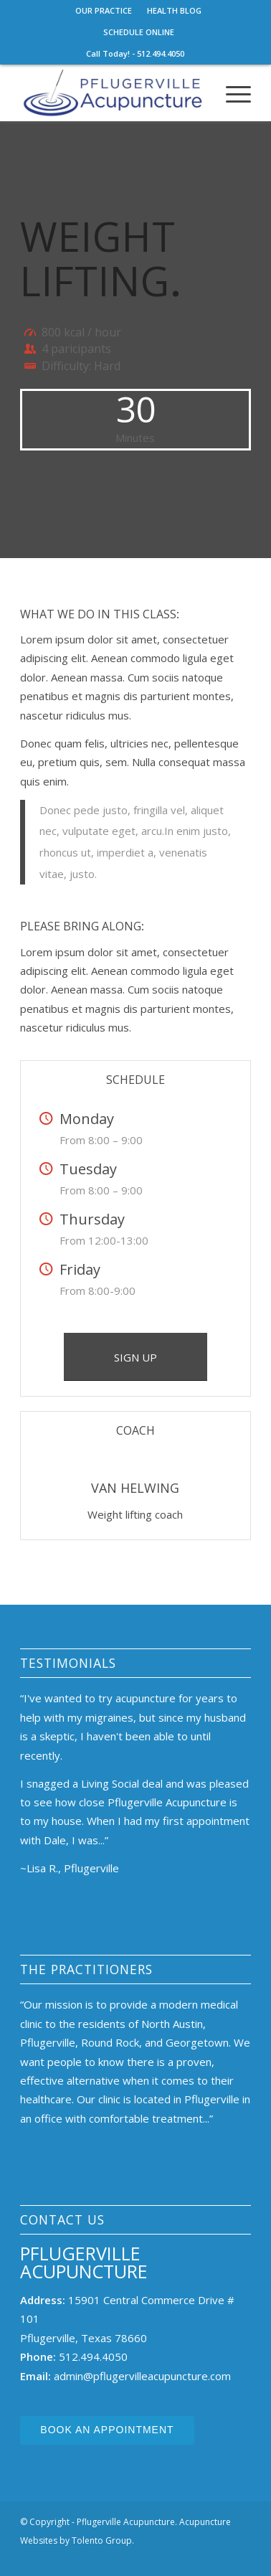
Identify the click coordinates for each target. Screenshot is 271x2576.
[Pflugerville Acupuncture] (112, 92)
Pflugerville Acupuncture (84, 2262)
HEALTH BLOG (174, 10)
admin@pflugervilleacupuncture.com (142, 2376)
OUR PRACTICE (103, 10)
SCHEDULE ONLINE (138, 32)
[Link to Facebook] (240, 2558)
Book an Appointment (106, 2429)
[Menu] (231, 92)
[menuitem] (104, 10)
